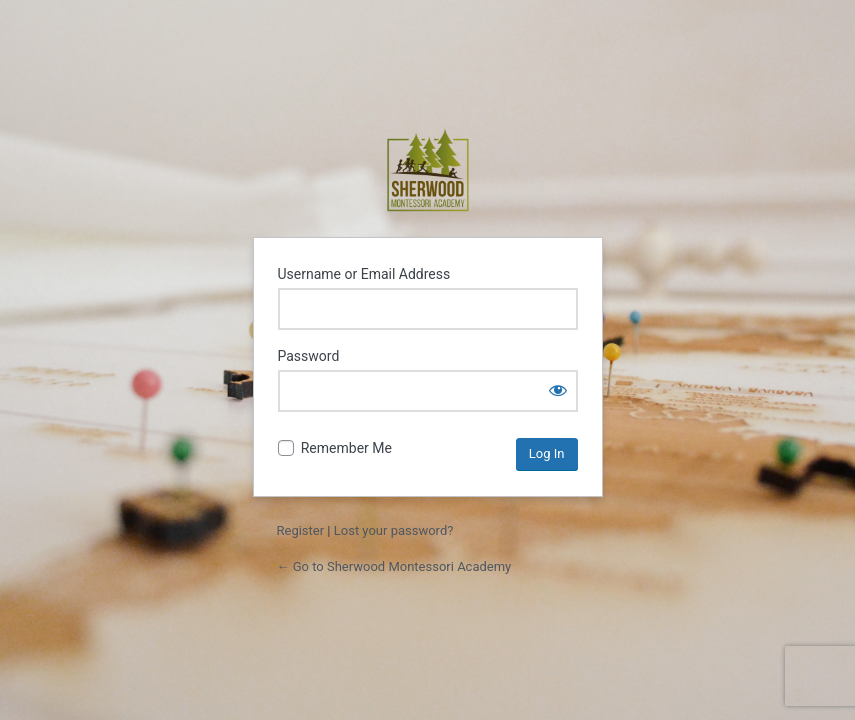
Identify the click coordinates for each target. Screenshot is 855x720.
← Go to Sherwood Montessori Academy (394, 566)
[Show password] (558, 390)
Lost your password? (394, 530)
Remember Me (346, 448)
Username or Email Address (364, 274)
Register (301, 530)
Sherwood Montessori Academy (428, 170)
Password (309, 356)
